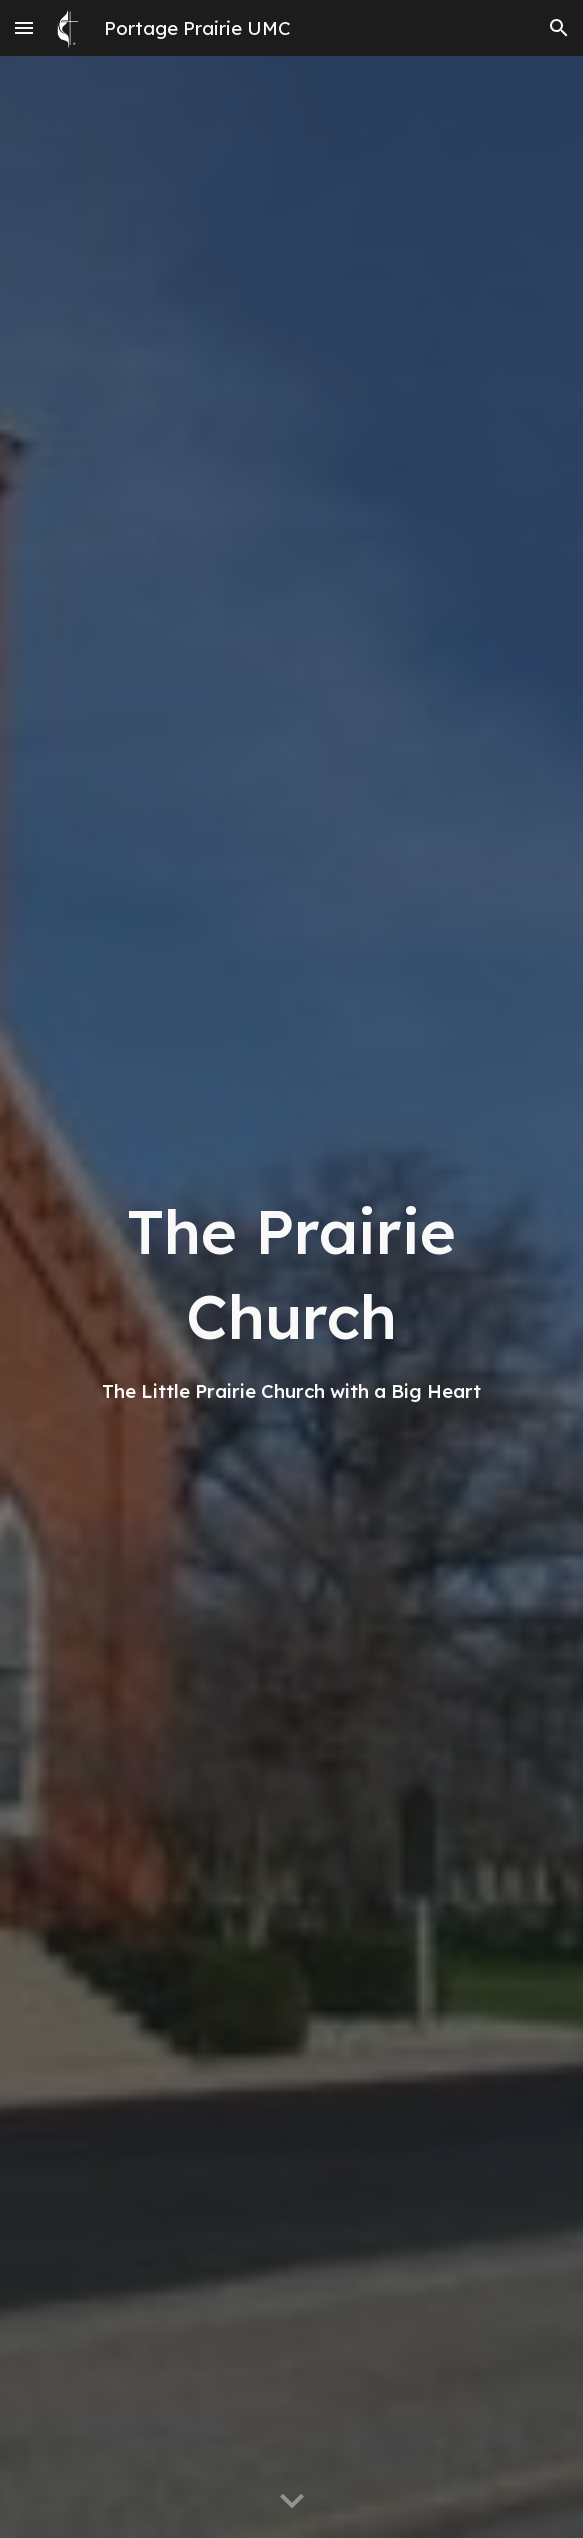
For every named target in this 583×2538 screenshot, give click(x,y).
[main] (291, 1297)
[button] (24, 27)
